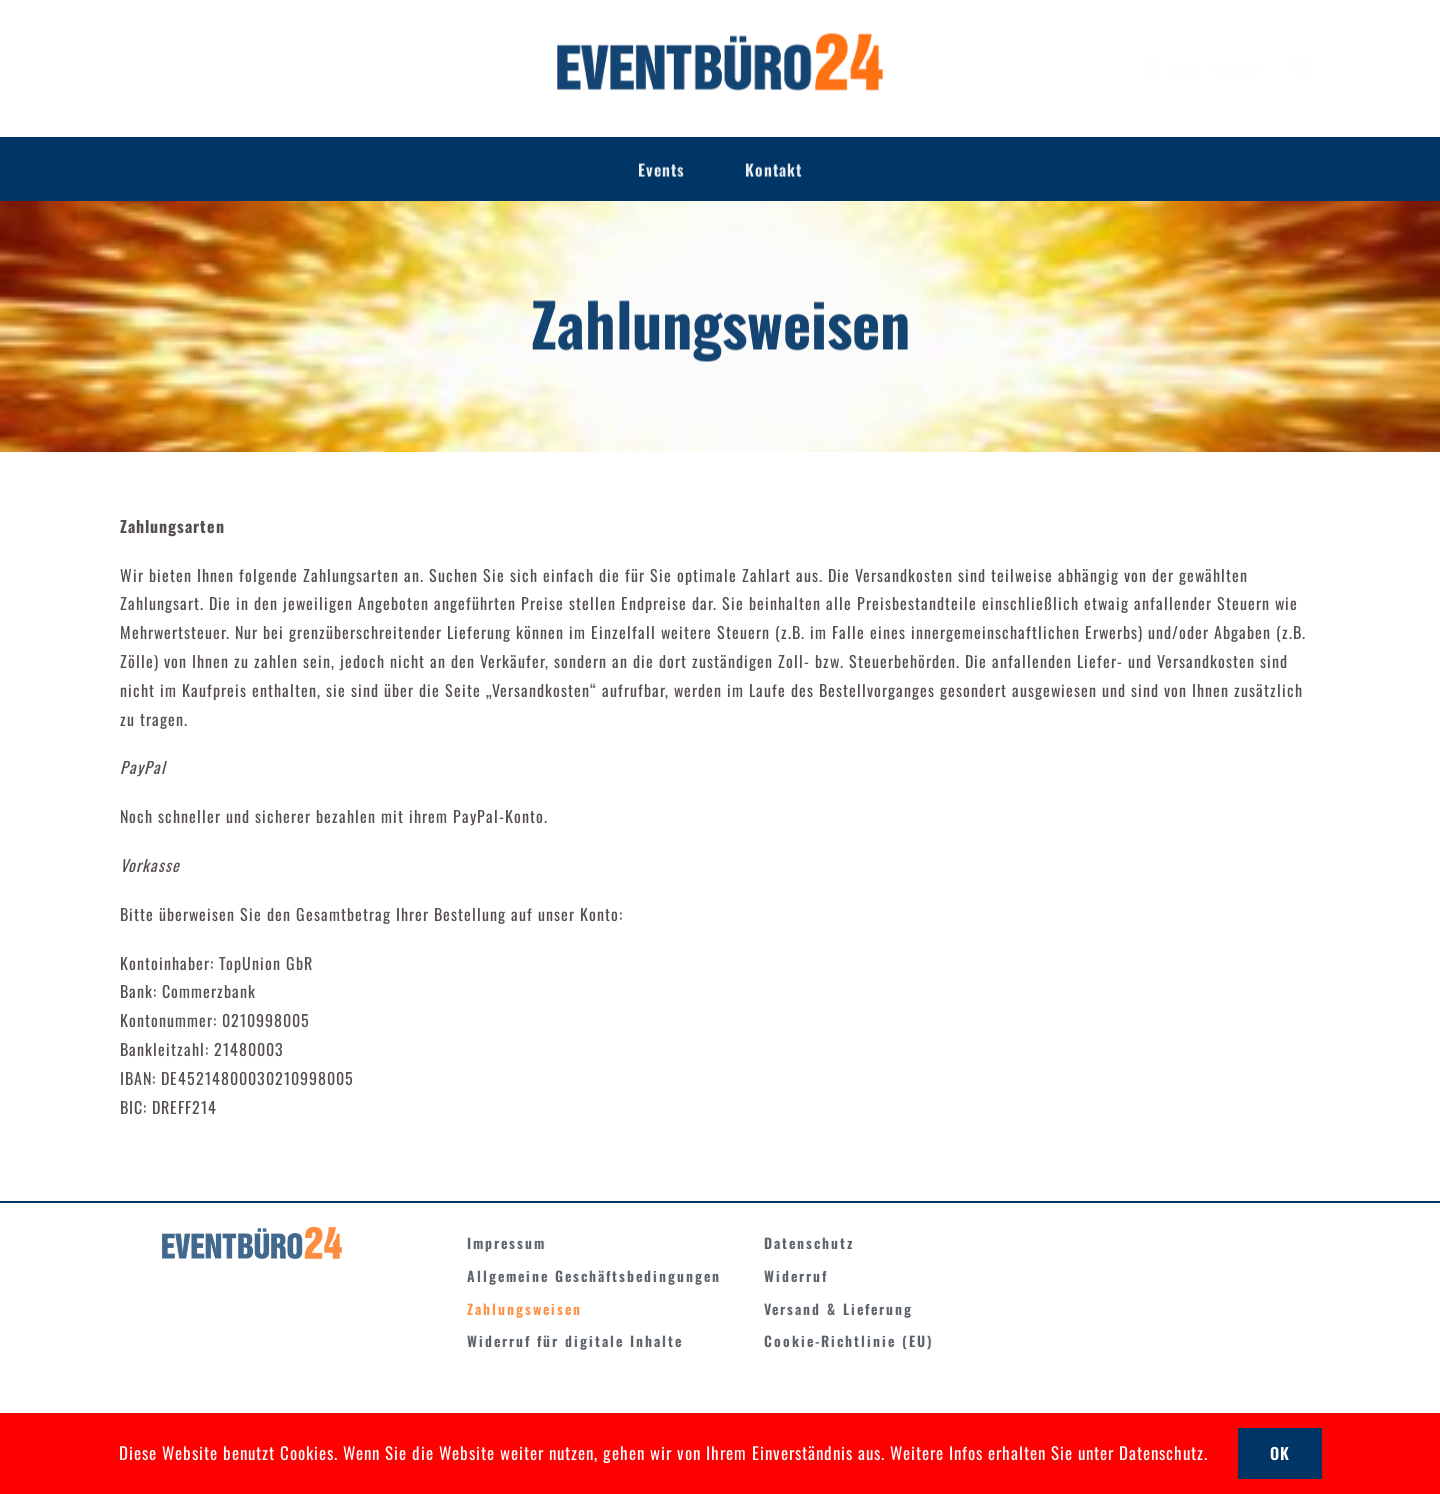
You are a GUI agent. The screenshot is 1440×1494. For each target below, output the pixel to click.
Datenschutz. (1163, 1452)
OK (1280, 1453)
